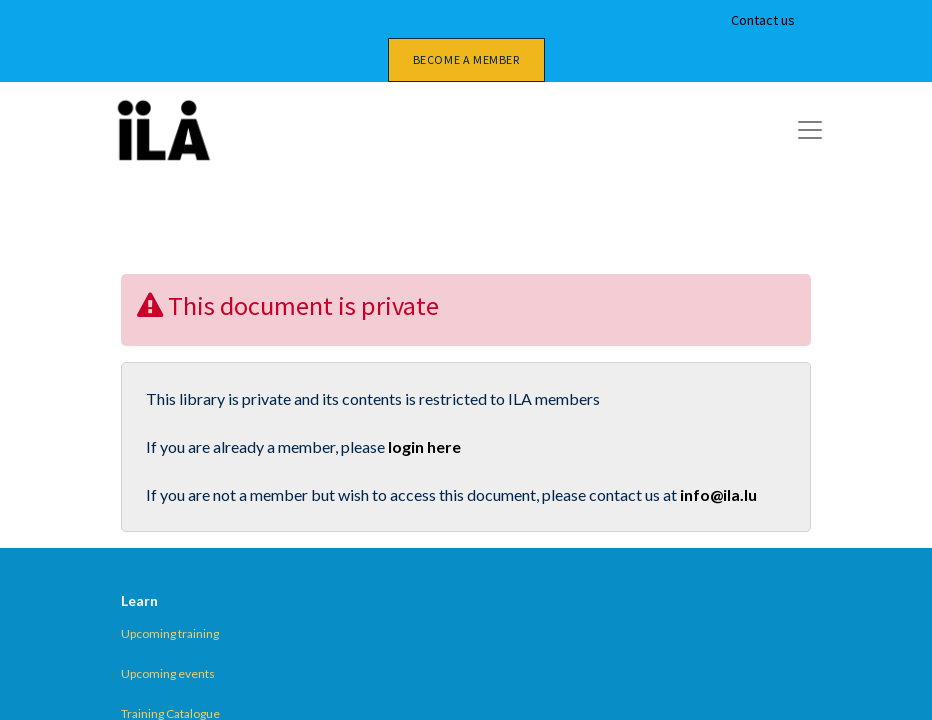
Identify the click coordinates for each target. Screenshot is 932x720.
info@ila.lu (718, 494)
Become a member (466, 59)
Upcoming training (170, 633)
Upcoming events (168, 673)
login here (424, 446)
